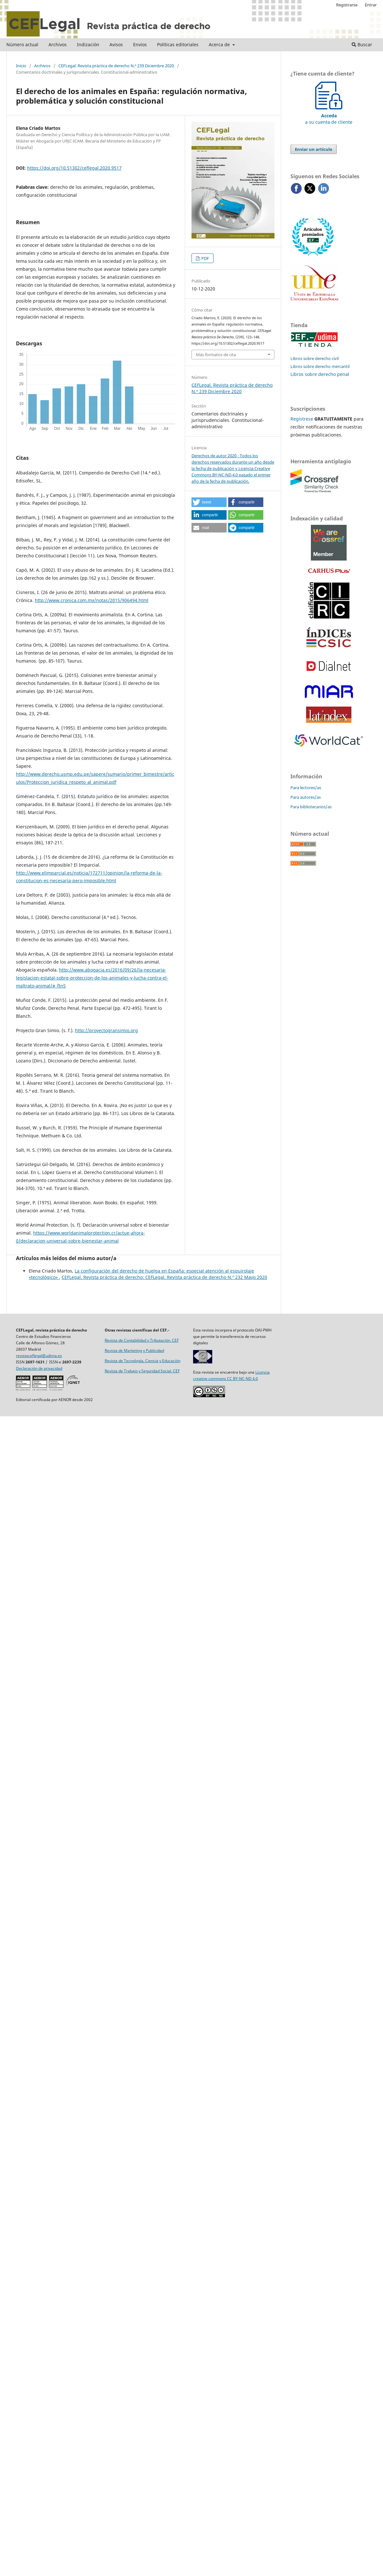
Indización (88, 44)
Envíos (140, 44)
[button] (209, 502)
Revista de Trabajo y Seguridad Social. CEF (142, 1371)
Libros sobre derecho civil (314, 358)
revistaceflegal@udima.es (39, 1355)
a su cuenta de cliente (328, 115)
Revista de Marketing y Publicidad (134, 1350)
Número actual (22, 44)
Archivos (58, 44)
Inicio (21, 66)
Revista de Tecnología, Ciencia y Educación (142, 1360)
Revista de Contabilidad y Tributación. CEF (142, 1340)
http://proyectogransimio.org (106, 1030)
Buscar (362, 44)
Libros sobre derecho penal (319, 374)
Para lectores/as (305, 787)
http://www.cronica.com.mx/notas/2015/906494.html (91, 600)
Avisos (116, 44)
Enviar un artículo (313, 149)
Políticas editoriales (178, 44)
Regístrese (301, 419)
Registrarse (346, 5)
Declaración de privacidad (39, 1368)
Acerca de (220, 44)
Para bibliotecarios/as (311, 807)
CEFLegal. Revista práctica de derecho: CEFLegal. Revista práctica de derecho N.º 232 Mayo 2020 (164, 1277)
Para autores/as (305, 797)
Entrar (371, 5)
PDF (204, 258)
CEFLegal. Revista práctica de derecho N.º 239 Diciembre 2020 (116, 66)
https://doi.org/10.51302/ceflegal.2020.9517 (74, 168)
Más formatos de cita (216, 354)
